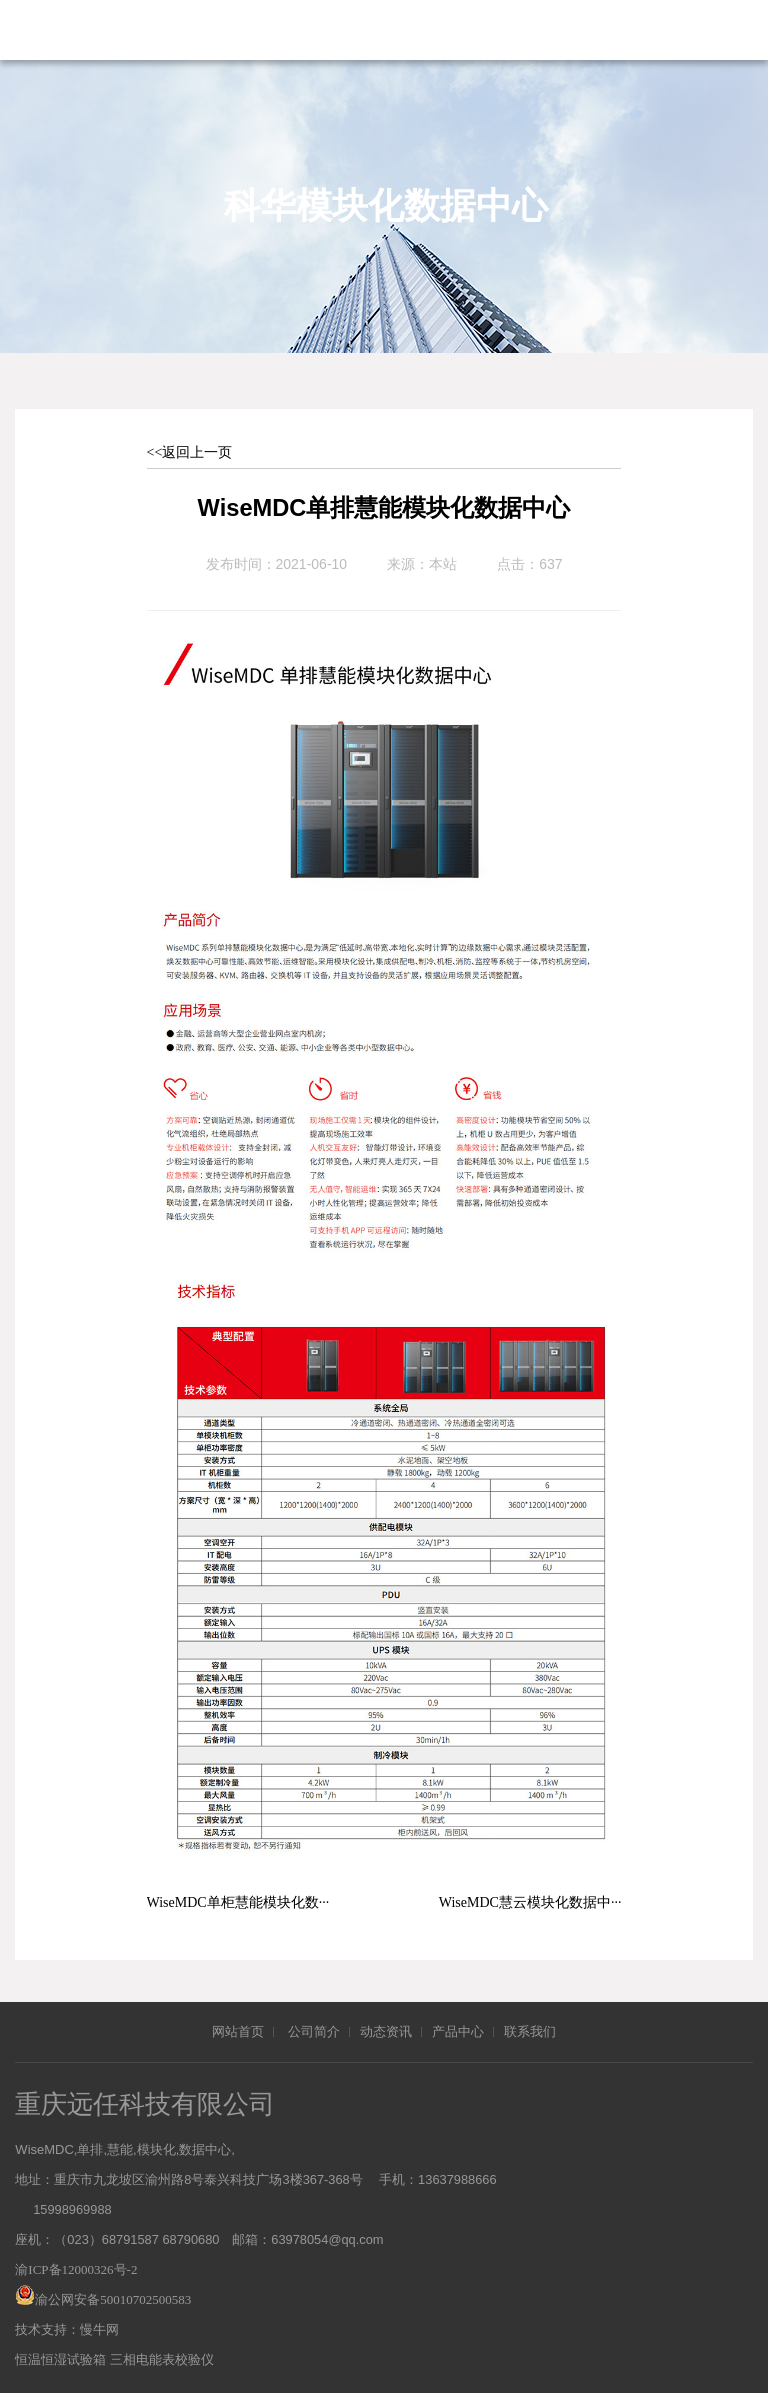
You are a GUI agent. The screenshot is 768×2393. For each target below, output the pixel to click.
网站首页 (238, 2024)
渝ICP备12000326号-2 (76, 2261)
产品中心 (458, 2024)
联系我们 (530, 2024)
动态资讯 (386, 2024)
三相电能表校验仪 (162, 2351)
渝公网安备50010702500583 (113, 2291)
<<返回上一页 (190, 452)
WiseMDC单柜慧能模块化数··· (238, 1894)
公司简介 (314, 2024)
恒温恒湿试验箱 (60, 2351)
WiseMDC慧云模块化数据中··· (530, 1894)
